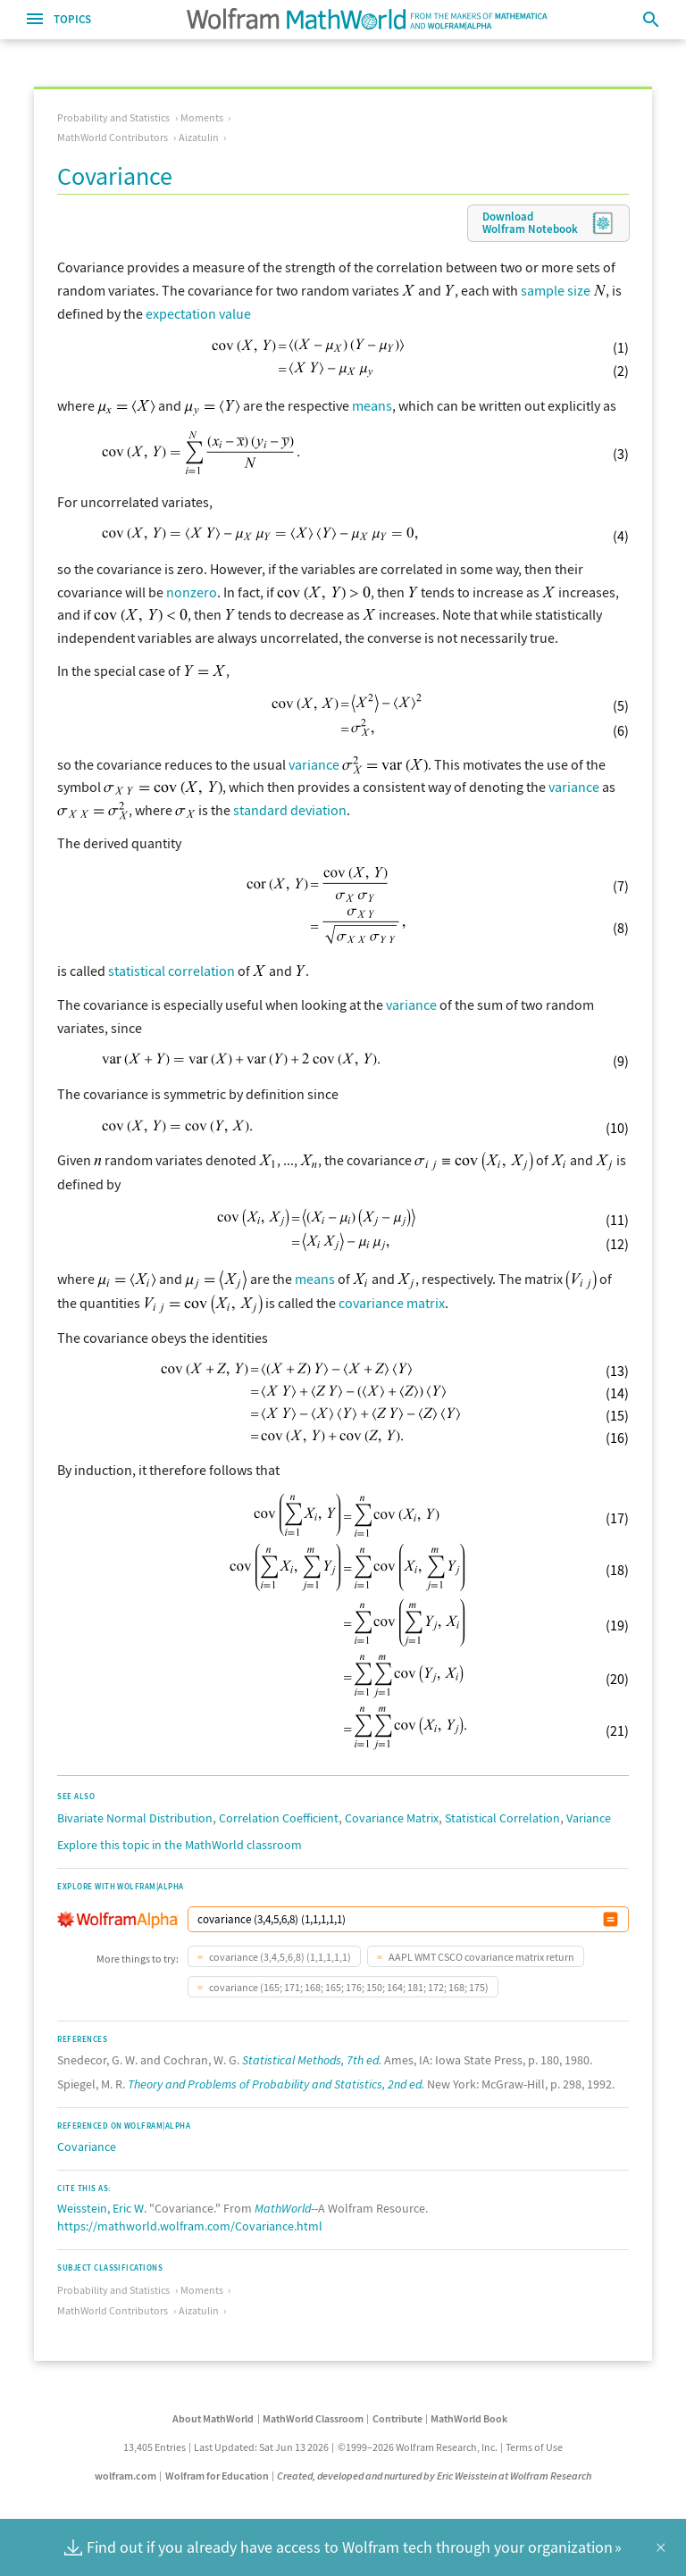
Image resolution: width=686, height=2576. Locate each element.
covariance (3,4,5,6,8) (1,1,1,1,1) (279, 1956)
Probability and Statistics (113, 117)
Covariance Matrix (392, 1818)
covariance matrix (392, 1303)
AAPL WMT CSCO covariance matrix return (480, 1956)
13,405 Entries (154, 2447)
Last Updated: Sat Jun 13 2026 (261, 2447)
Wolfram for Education (217, 2475)
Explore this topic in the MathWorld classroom (179, 1845)
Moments (201, 117)
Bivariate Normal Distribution (135, 1818)
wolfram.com (125, 2475)
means (372, 405)
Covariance (86, 2146)
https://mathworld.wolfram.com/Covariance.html (189, 2226)
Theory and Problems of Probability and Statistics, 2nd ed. (276, 2084)
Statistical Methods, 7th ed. (311, 2060)
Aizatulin (199, 137)
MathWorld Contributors (112, 137)
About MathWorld (213, 2418)
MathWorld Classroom (313, 2418)
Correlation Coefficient (279, 1818)
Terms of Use (534, 2447)
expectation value (198, 313)
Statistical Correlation (502, 1818)
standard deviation (290, 810)
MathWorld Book (469, 2418)
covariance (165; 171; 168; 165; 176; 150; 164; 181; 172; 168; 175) (348, 1987)
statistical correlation (171, 971)
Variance (588, 1818)
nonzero (191, 592)
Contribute (397, 2418)
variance (314, 764)
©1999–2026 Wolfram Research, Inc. (418, 2447)
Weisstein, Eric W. (101, 2208)
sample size (555, 290)
